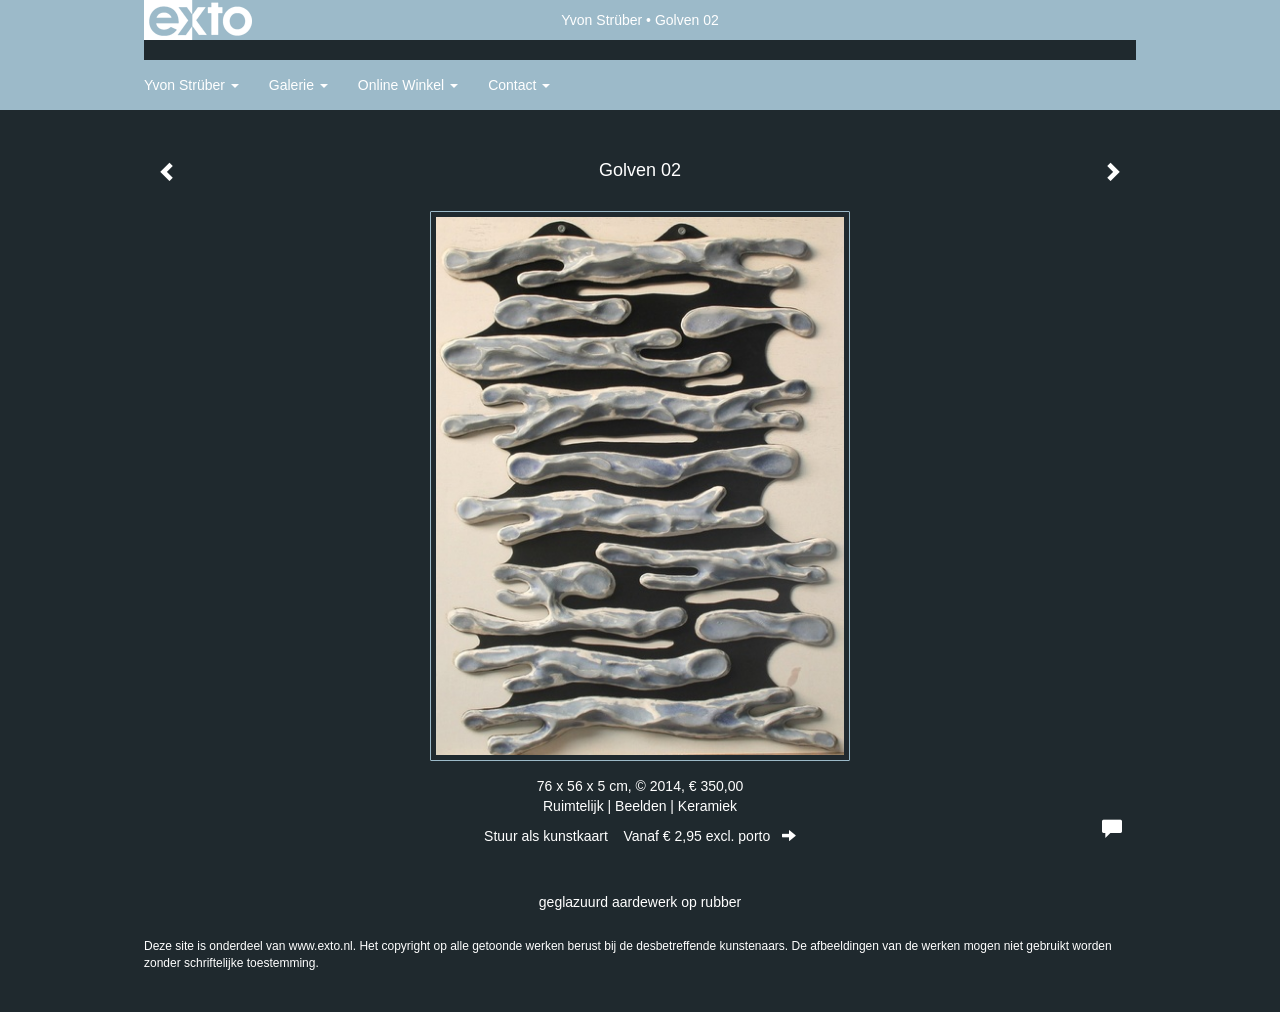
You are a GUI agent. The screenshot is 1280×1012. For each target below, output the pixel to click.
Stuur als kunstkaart (640, 836)
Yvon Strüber (601, 20)
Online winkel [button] (408, 85)
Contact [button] (519, 85)
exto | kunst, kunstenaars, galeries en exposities (200, 20)
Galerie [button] (298, 85)
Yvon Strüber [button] (191, 85)
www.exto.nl (321, 946)
